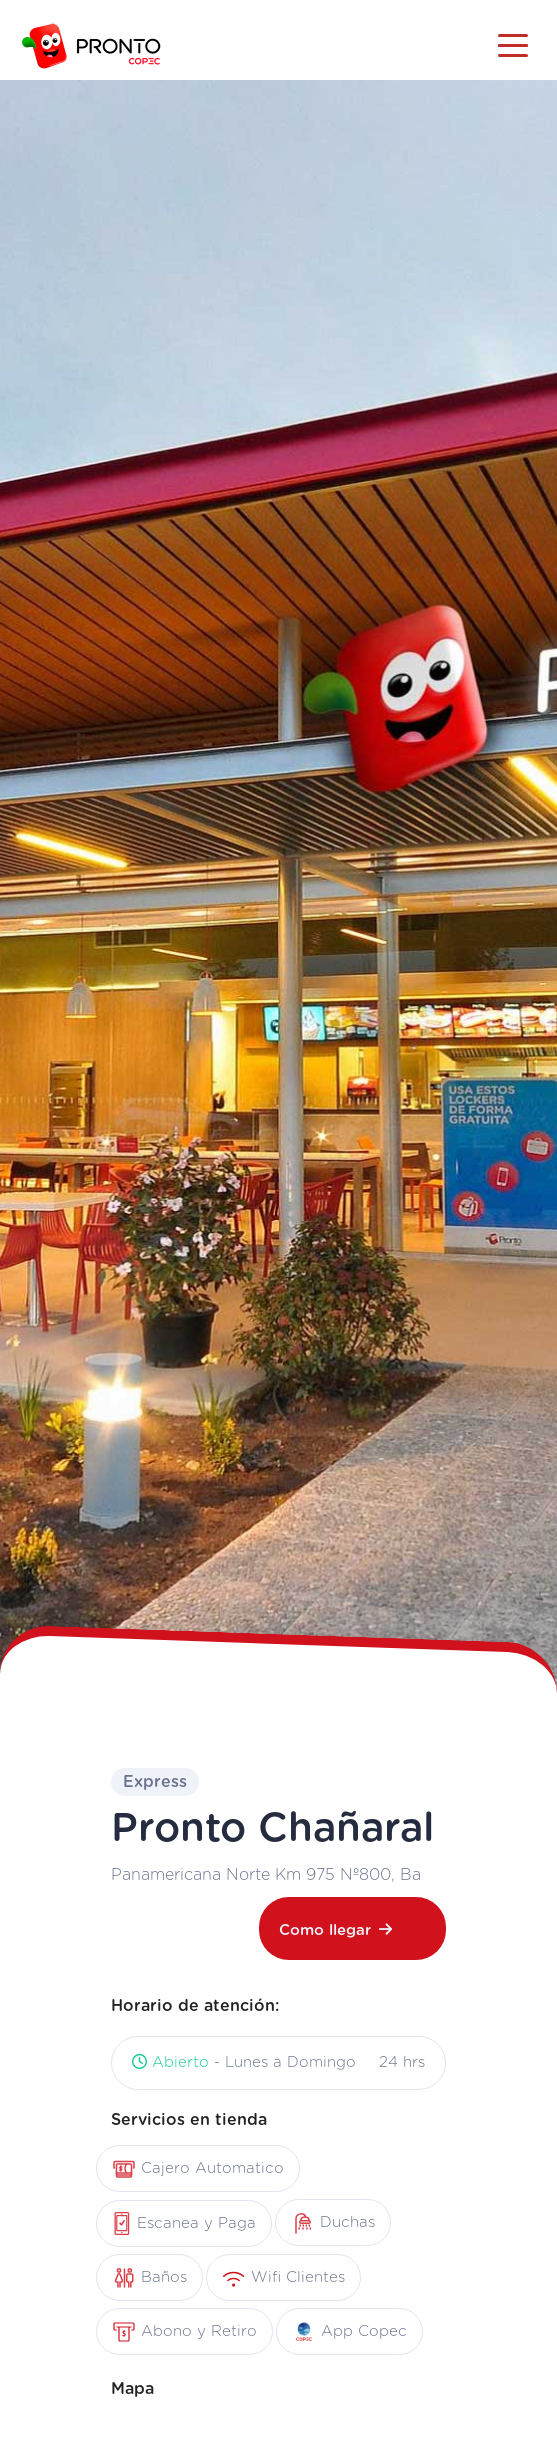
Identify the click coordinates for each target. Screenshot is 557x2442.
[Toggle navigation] (513, 44)
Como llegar (335, 1930)
